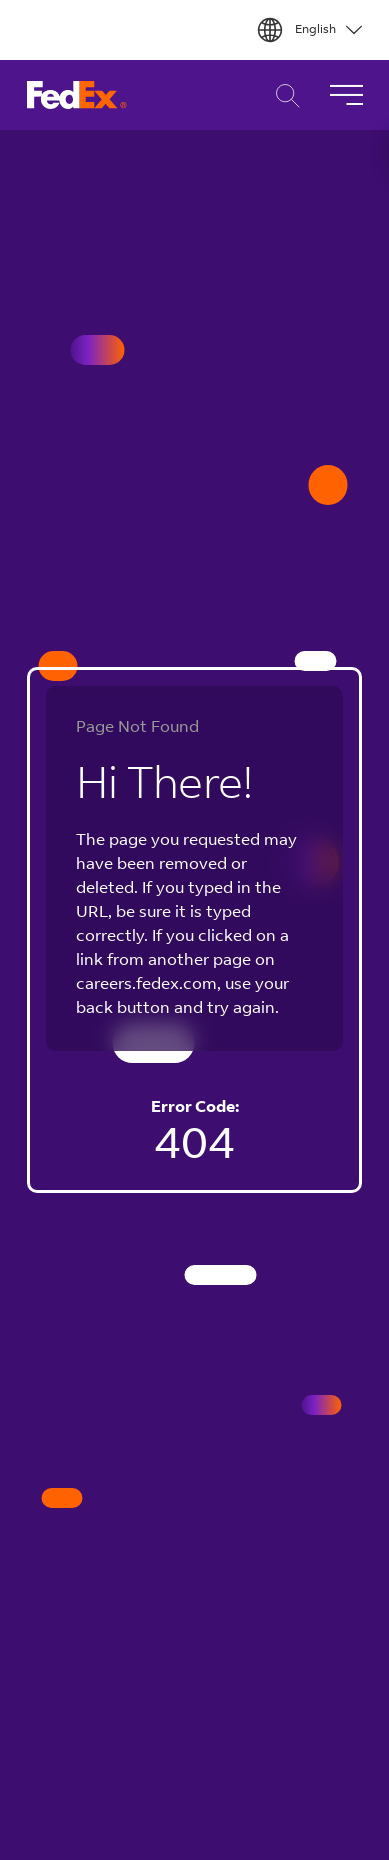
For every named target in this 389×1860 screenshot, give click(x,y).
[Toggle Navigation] (346, 95)
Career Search (282, 95)
